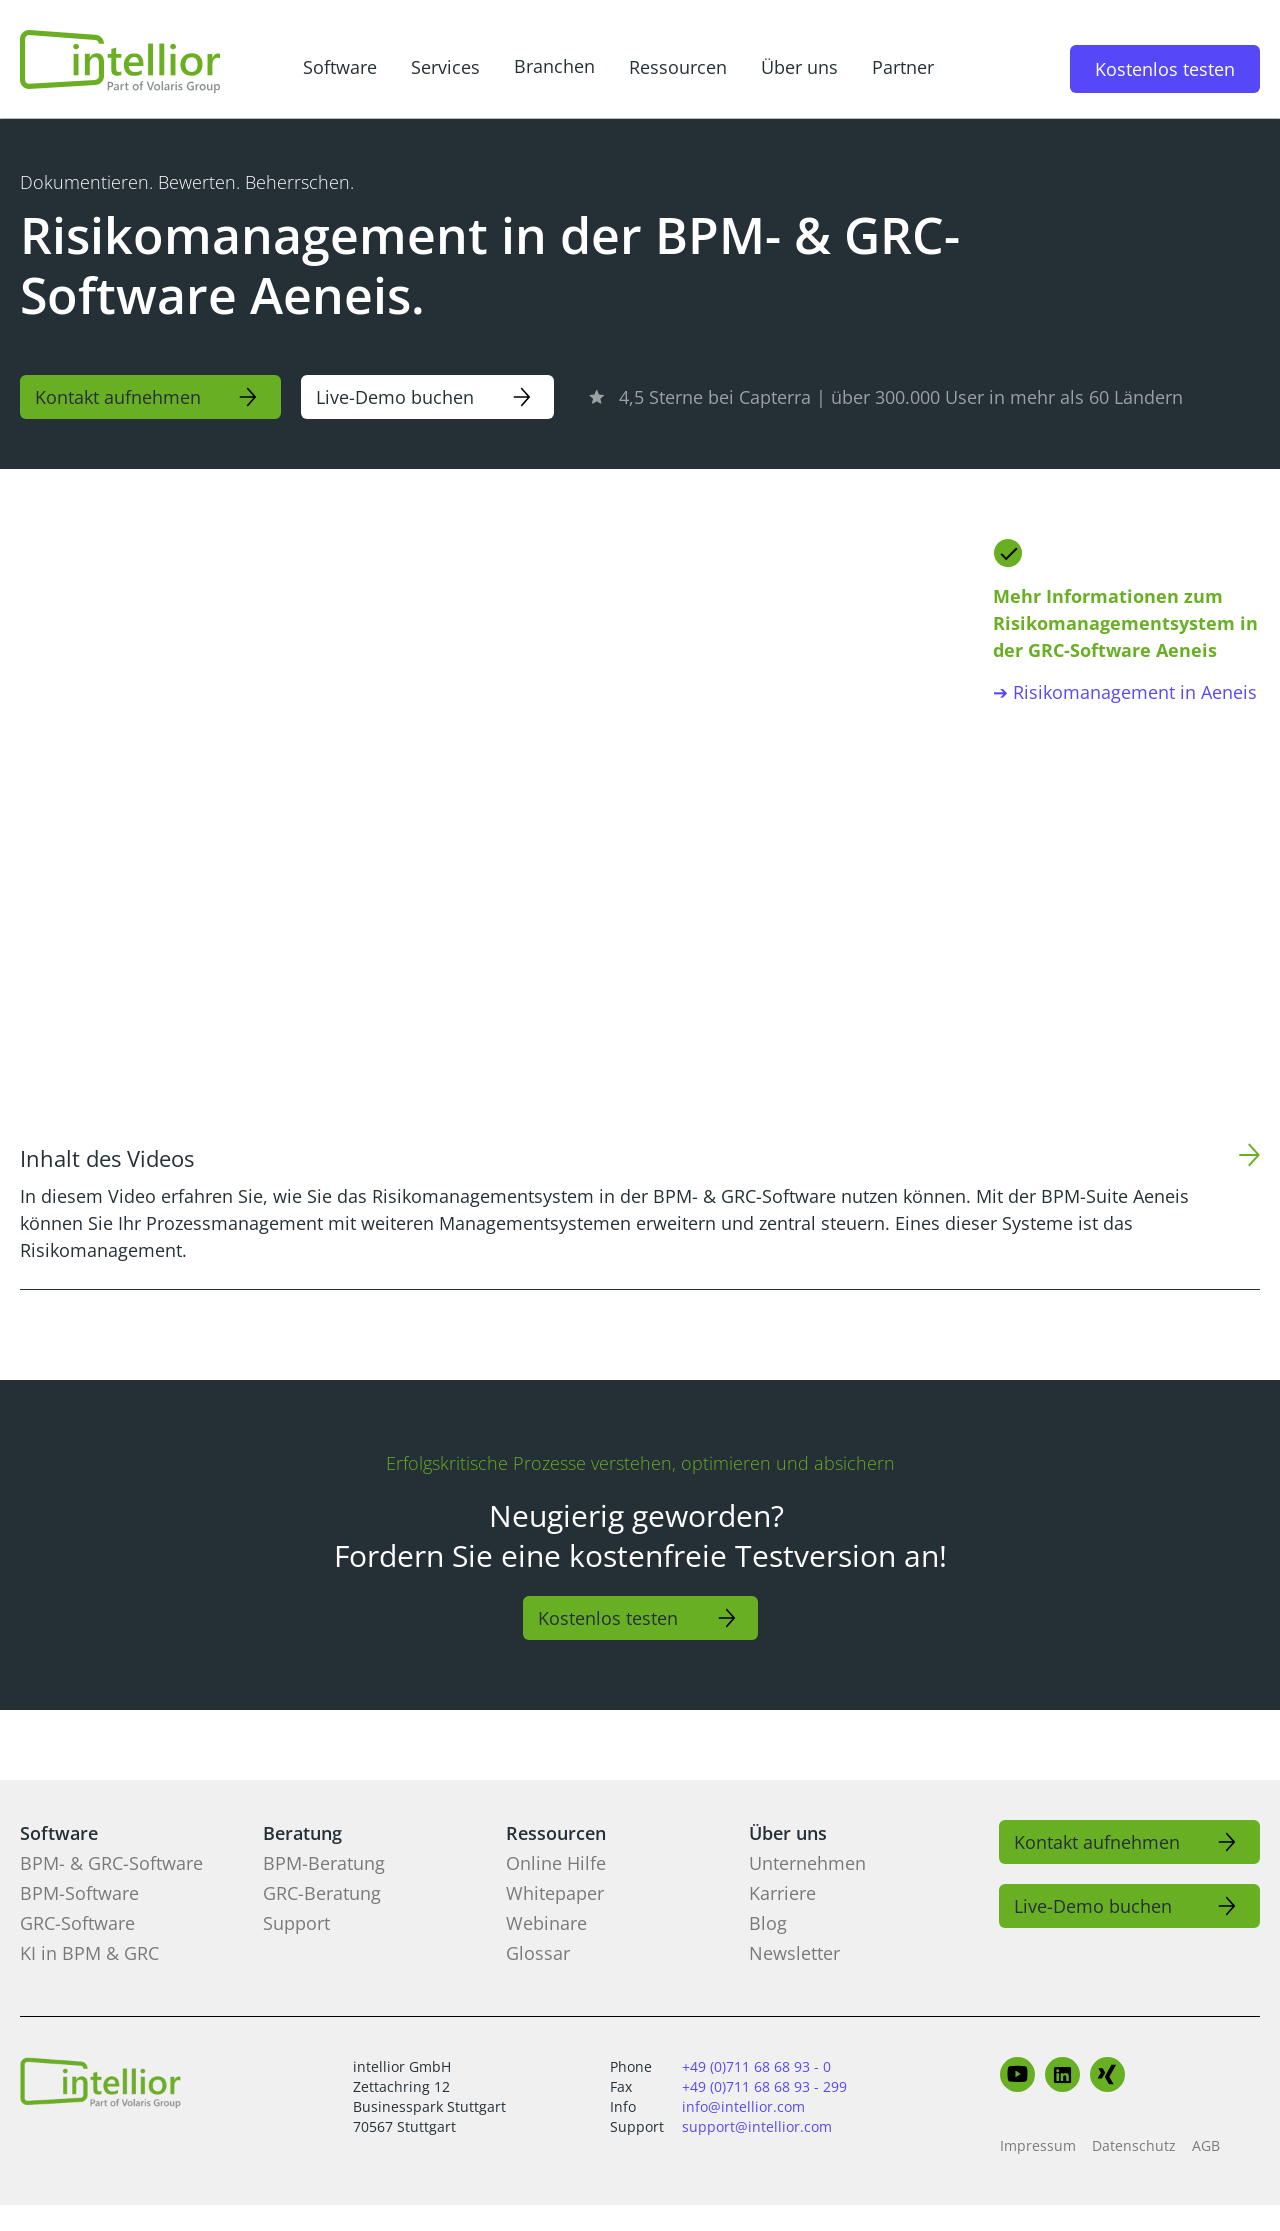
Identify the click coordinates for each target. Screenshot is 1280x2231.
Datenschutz (1134, 2145)
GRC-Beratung (322, 1893)
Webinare (546, 1923)
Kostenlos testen (1165, 69)
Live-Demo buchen (395, 397)
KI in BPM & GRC (89, 1953)
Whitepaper (555, 1893)
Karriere (782, 1893)
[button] (340, 69)
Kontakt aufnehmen (118, 397)
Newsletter (794, 1953)
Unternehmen (807, 1863)
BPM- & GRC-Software (111, 1863)
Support (296, 1923)
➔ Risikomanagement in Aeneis (1125, 692)
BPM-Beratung (324, 1863)
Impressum (1038, 2145)
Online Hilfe (556, 1863)
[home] (120, 61)
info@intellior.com (743, 2106)
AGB (1206, 2145)
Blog (768, 1923)
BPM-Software (79, 1893)
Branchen (554, 66)
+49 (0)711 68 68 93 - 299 (764, 2086)
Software (340, 67)
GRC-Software (77, 1923)
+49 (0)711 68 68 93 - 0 (756, 2066)
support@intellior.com (757, 2126)
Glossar (538, 1953)
